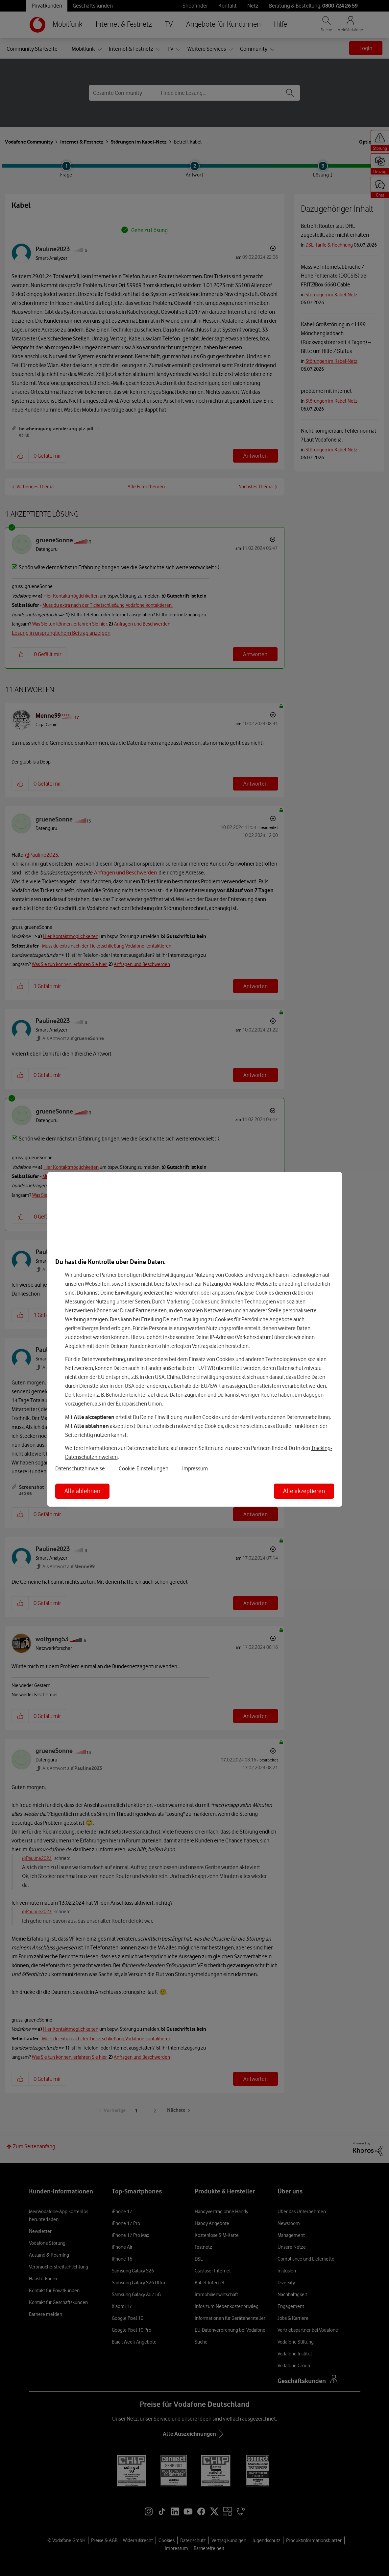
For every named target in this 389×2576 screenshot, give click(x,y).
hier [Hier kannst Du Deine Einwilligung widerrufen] (169, 1292)
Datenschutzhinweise (80, 1468)
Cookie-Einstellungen (143, 1468)
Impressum (195, 1468)
